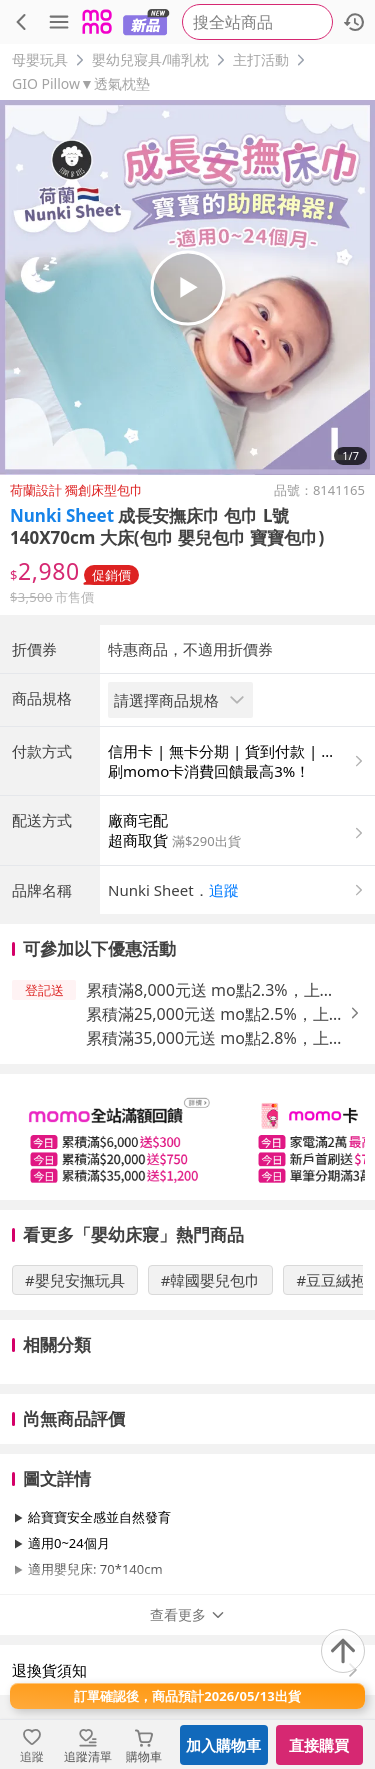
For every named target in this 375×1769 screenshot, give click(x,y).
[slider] (187, 1137)
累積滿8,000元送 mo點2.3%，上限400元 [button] (211, 990)
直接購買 (319, 1745)
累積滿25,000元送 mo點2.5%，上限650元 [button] (215, 1014)
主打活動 (261, 59)
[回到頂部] (343, 1651)
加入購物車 (223, 1745)
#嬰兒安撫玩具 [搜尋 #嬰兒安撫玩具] (75, 1280)
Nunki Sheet (62, 515)
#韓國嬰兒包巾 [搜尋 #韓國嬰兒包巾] (211, 1280)
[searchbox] (257, 22)
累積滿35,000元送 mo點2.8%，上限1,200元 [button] (215, 1038)
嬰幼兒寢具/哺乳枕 (150, 59)
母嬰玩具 (40, 59)
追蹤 (224, 890)
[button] (237, 890)
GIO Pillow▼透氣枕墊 (81, 83)
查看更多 (188, 1614)
